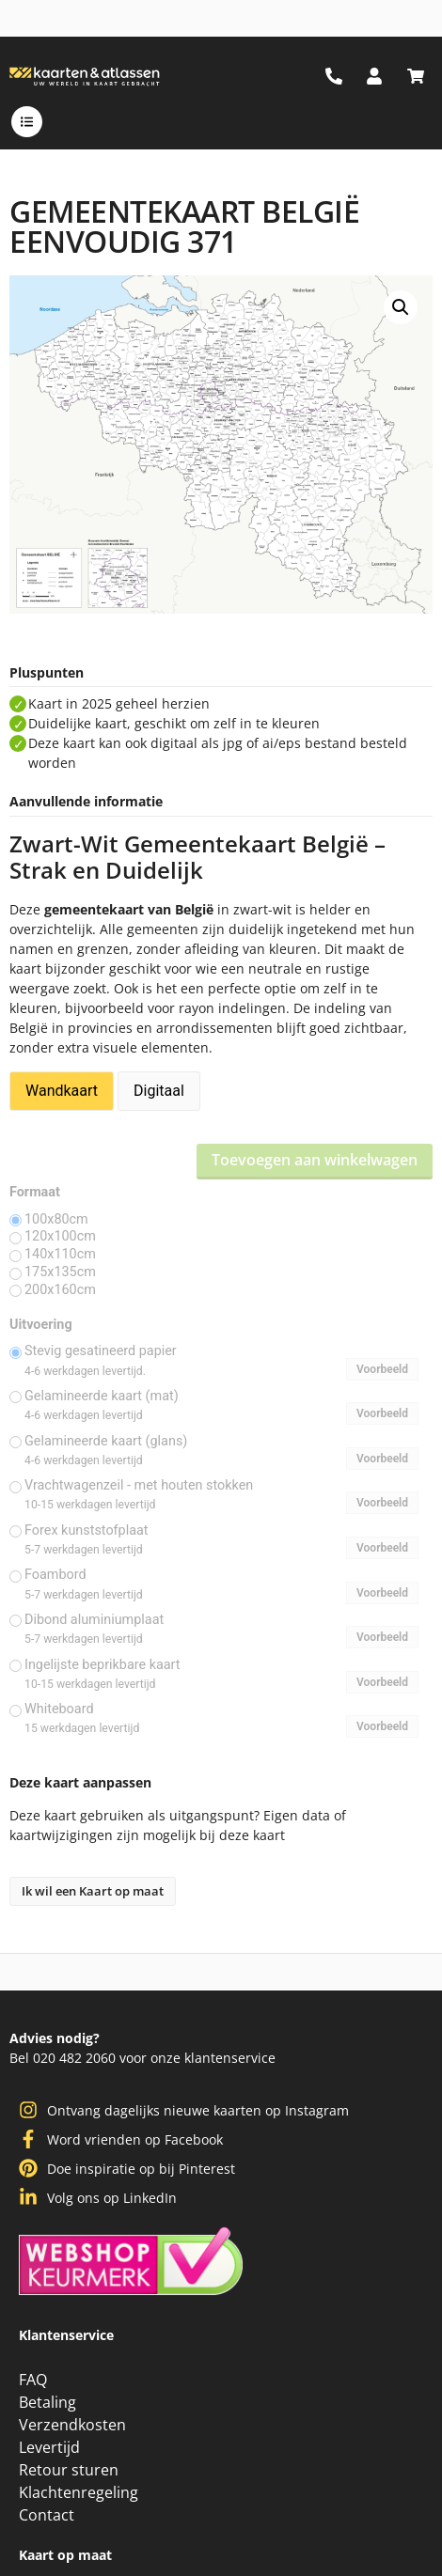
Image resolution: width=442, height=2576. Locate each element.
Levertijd (49, 2447)
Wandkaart (61, 1091)
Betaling (47, 2402)
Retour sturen (68, 2469)
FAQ (33, 2379)
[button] (401, 307)
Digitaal (159, 1091)
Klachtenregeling (78, 2492)
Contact (46, 2515)
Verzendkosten (72, 2424)
